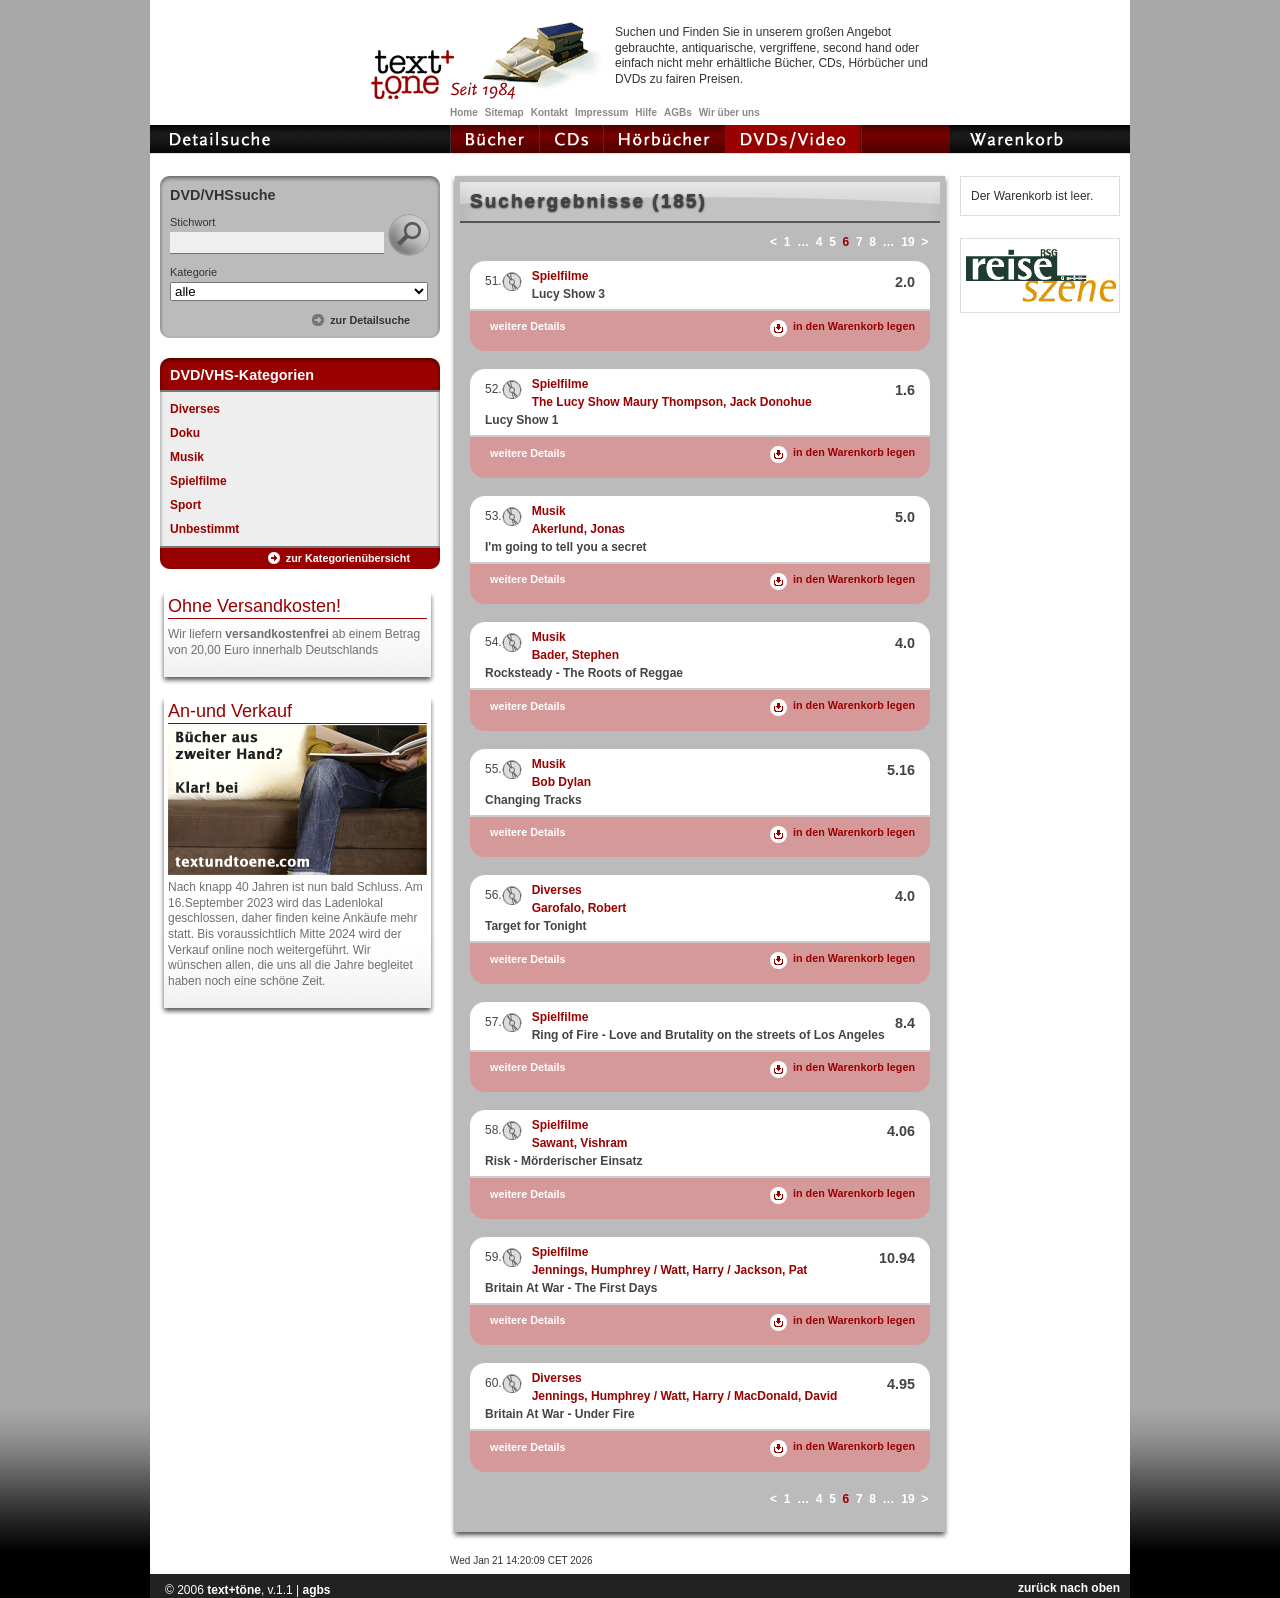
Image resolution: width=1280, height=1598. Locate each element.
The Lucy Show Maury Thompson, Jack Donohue (672, 402)
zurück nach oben (1069, 1588)
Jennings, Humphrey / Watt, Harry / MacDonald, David (685, 1396)
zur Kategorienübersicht (348, 558)
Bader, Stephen (575, 655)
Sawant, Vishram (580, 1143)
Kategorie (193, 272)
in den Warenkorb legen (854, 326)
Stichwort (192, 222)
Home (464, 112)
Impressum (601, 112)
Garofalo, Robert (579, 908)
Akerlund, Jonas (578, 529)
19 (907, 242)
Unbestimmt (204, 529)
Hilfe (646, 112)
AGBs (678, 112)
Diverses (195, 409)
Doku (185, 433)
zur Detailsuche (370, 320)
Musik (187, 457)
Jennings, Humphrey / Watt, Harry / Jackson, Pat (670, 1270)
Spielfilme (198, 481)
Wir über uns (729, 112)
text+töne (234, 1590)
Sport (185, 505)
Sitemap (504, 112)
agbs (316, 1590)
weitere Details (528, 326)
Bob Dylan (561, 782)
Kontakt (549, 112)
